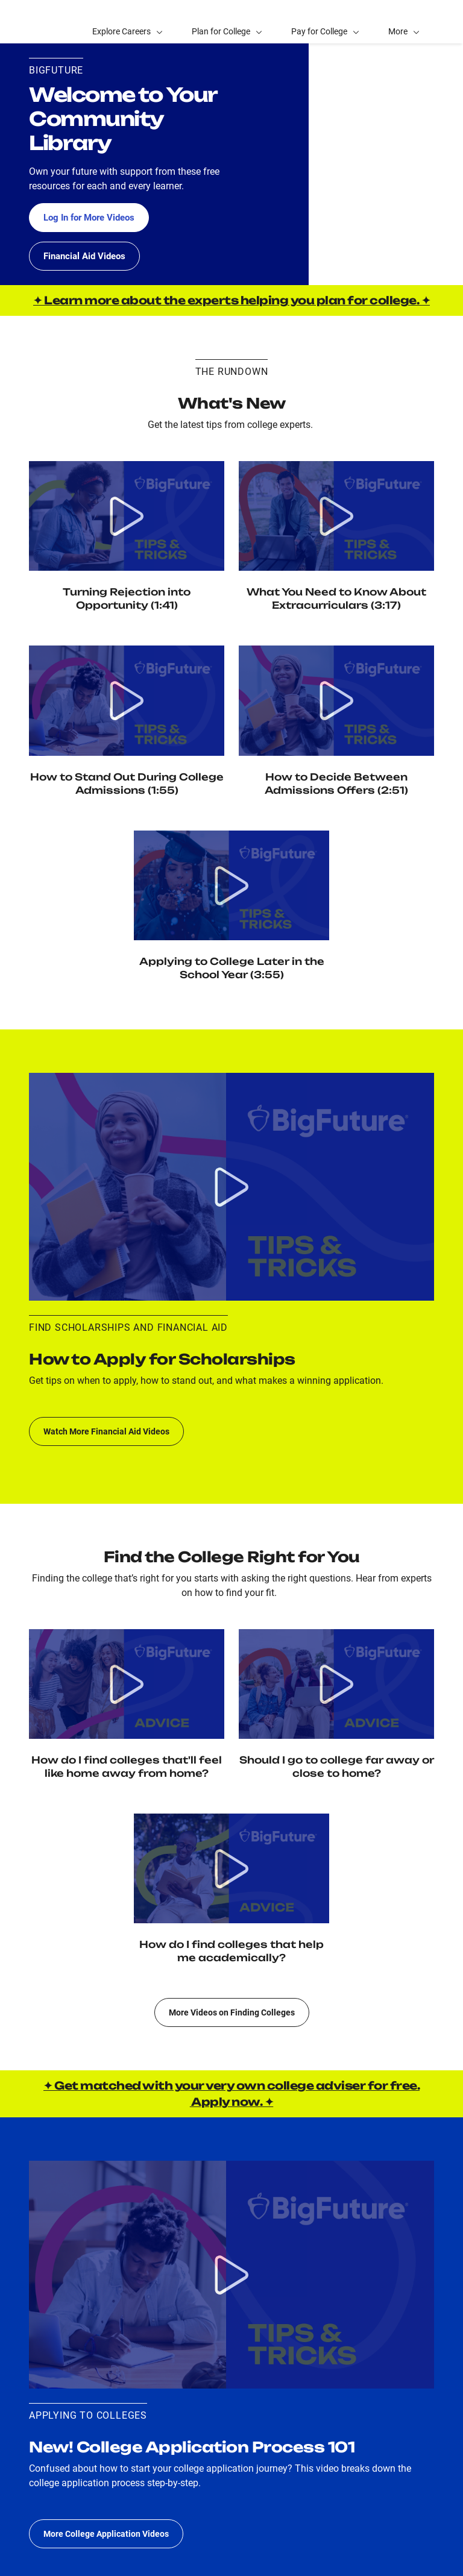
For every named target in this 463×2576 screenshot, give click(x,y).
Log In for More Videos (93, 217)
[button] (404, 21)
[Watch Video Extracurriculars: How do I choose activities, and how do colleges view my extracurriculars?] (336, 516)
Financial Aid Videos (87, 256)
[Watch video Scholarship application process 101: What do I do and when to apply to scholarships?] (231, 1187)
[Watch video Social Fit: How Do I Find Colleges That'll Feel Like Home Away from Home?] (126, 1684)
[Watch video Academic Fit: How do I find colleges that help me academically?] (231, 1868)
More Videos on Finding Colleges (232, 2012)
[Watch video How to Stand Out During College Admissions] (126, 700)
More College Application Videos (106, 2534)
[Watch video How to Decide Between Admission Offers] (336, 700)
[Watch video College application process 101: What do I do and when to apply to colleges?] (231, 2275)
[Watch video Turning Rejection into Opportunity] (126, 516)
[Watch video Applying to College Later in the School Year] (231, 885)
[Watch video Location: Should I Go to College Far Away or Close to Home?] (336, 1684)
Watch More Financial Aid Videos (106, 1431)
